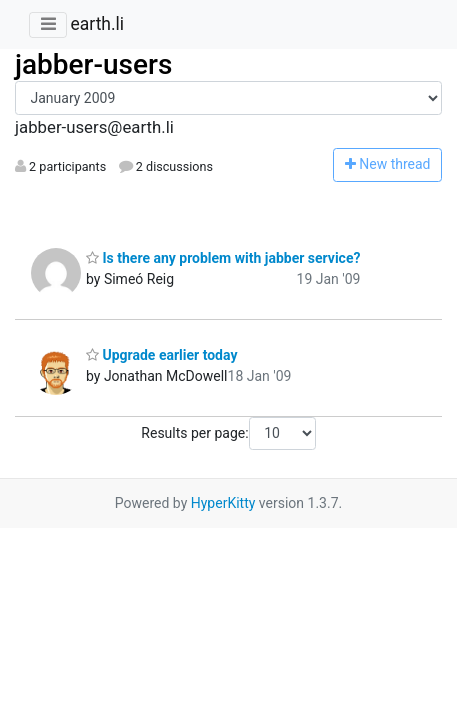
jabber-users (93, 64)
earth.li (97, 24)
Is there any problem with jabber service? (223, 258)
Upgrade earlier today (161, 355)
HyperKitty (223, 503)
